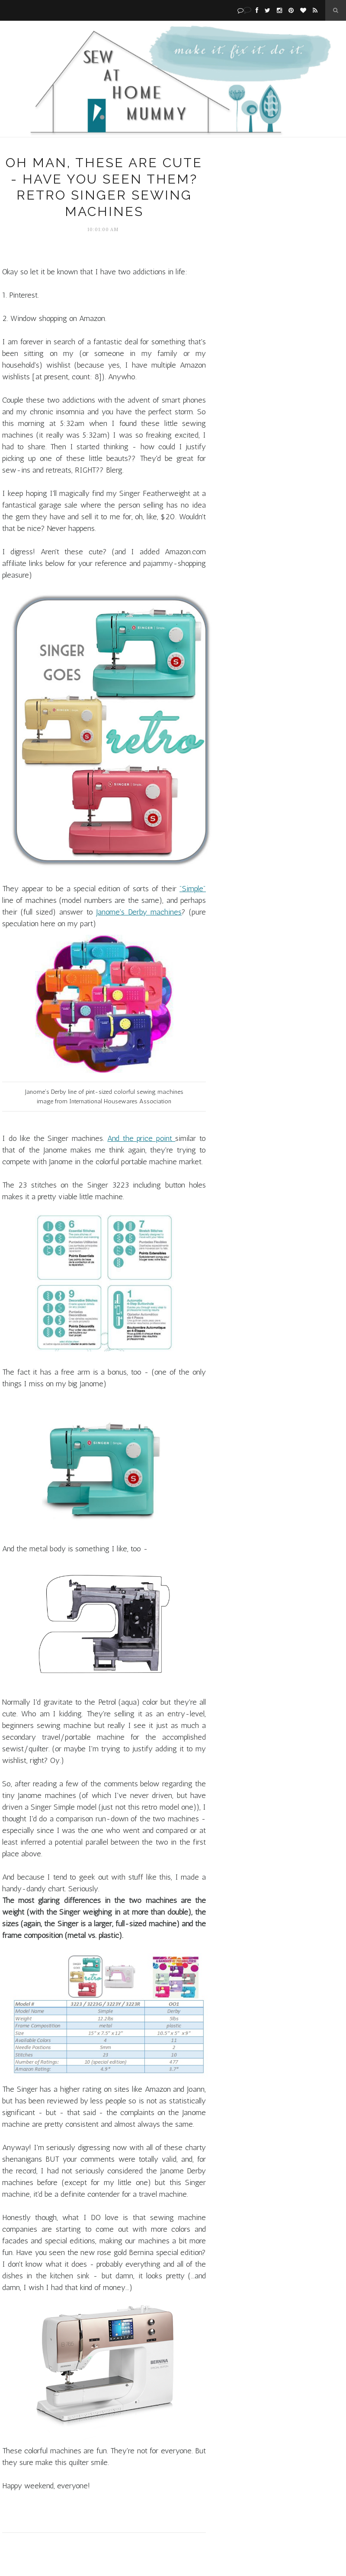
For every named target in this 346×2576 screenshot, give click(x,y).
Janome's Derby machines (139, 912)
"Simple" (192, 888)
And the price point (141, 1138)
